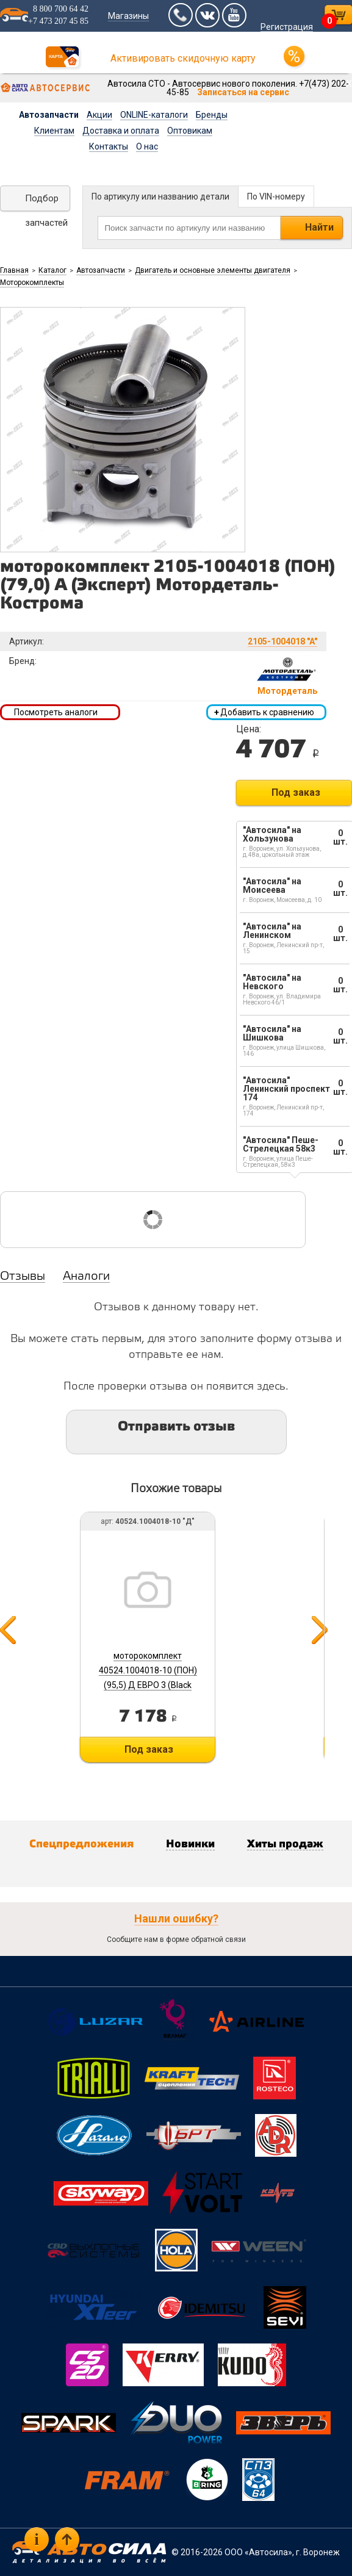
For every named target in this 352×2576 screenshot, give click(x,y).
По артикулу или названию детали (160, 196)
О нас (147, 146)
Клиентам (54, 130)
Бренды (212, 115)
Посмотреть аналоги (56, 712)
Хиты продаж (285, 1844)
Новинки (190, 1844)
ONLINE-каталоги (154, 115)
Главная (14, 270)
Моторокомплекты (32, 282)
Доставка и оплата (120, 130)
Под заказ (295, 792)
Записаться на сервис (243, 92)
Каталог (52, 270)
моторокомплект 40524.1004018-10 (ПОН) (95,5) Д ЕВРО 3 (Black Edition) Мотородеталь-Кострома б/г (148, 1685)
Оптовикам (189, 130)
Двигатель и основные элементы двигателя (212, 270)
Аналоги (86, 1276)
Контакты (108, 146)
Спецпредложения (81, 1844)
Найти (319, 227)
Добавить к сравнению (264, 712)
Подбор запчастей (46, 202)
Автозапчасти (49, 115)
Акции (99, 115)
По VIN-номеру (276, 196)
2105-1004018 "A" (282, 641)
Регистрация (286, 27)
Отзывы (22, 1276)
